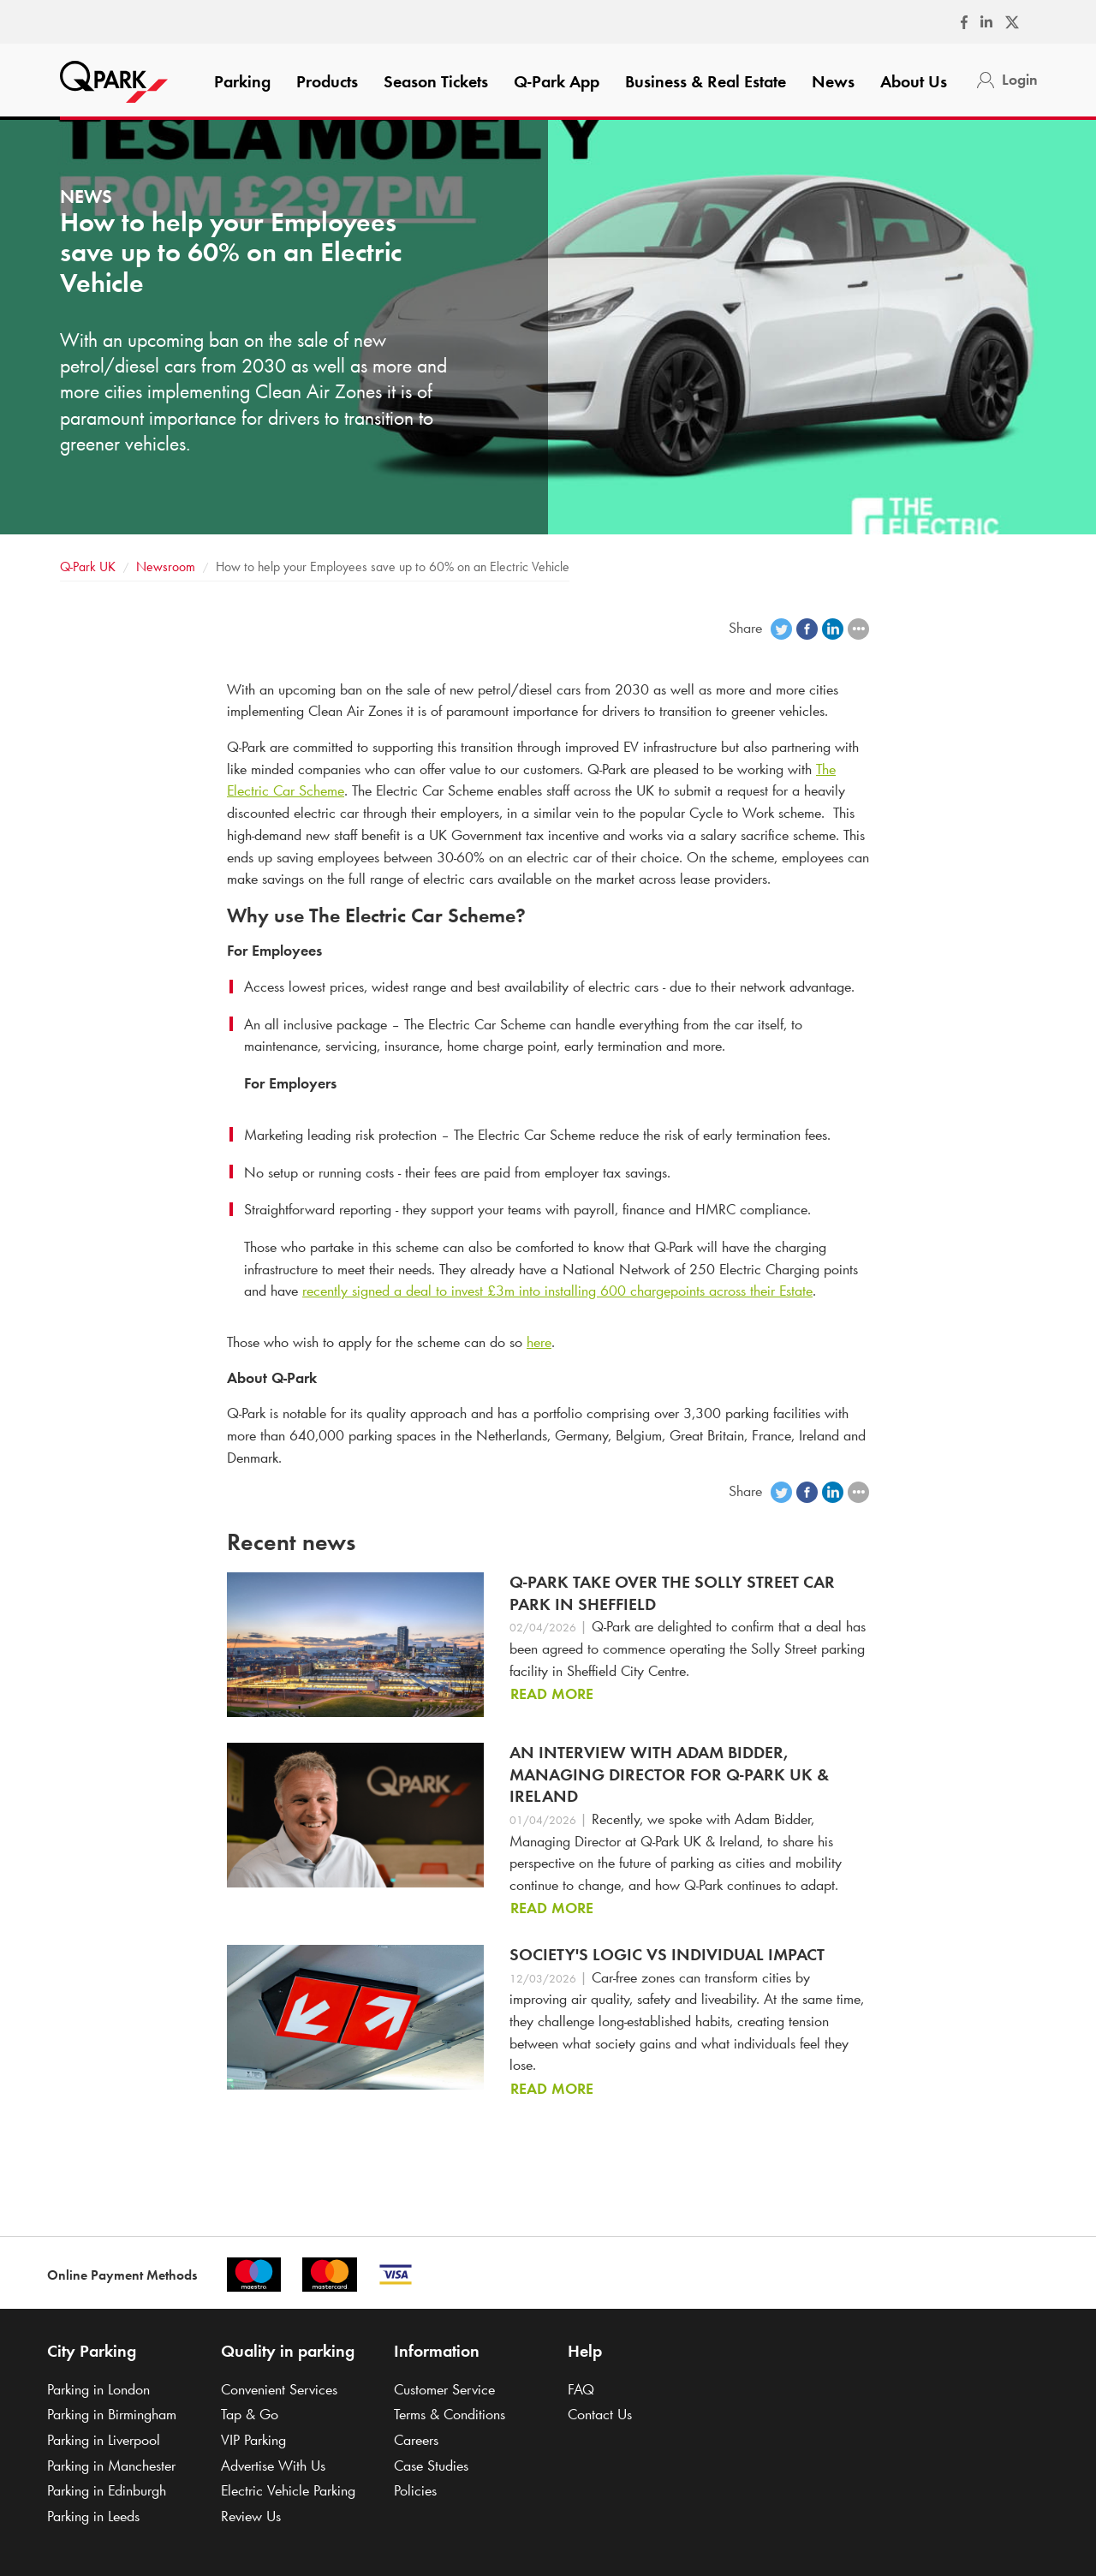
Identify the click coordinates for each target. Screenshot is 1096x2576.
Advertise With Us (273, 2465)
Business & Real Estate (705, 81)
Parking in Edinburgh (106, 2490)
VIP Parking (253, 2439)
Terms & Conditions (449, 2414)
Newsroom (165, 566)
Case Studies (431, 2465)
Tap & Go (249, 2414)
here (539, 1342)
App (556, 81)
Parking (242, 81)
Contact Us (600, 2414)
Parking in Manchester (111, 2465)
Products (327, 81)
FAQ (581, 2389)
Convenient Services (279, 2389)
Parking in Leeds (93, 2516)
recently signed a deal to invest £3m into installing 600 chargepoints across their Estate (557, 1290)
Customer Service (444, 2389)
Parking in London (98, 2389)
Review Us (251, 2516)
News (833, 81)
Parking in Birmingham (111, 2414)
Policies (415, 2490)
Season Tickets (436, 81)
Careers (416, 2439)
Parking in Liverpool (103, 2439)
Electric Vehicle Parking (288, 2490)
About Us (913, 81)
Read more (551, 1694)
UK (88, 566)
